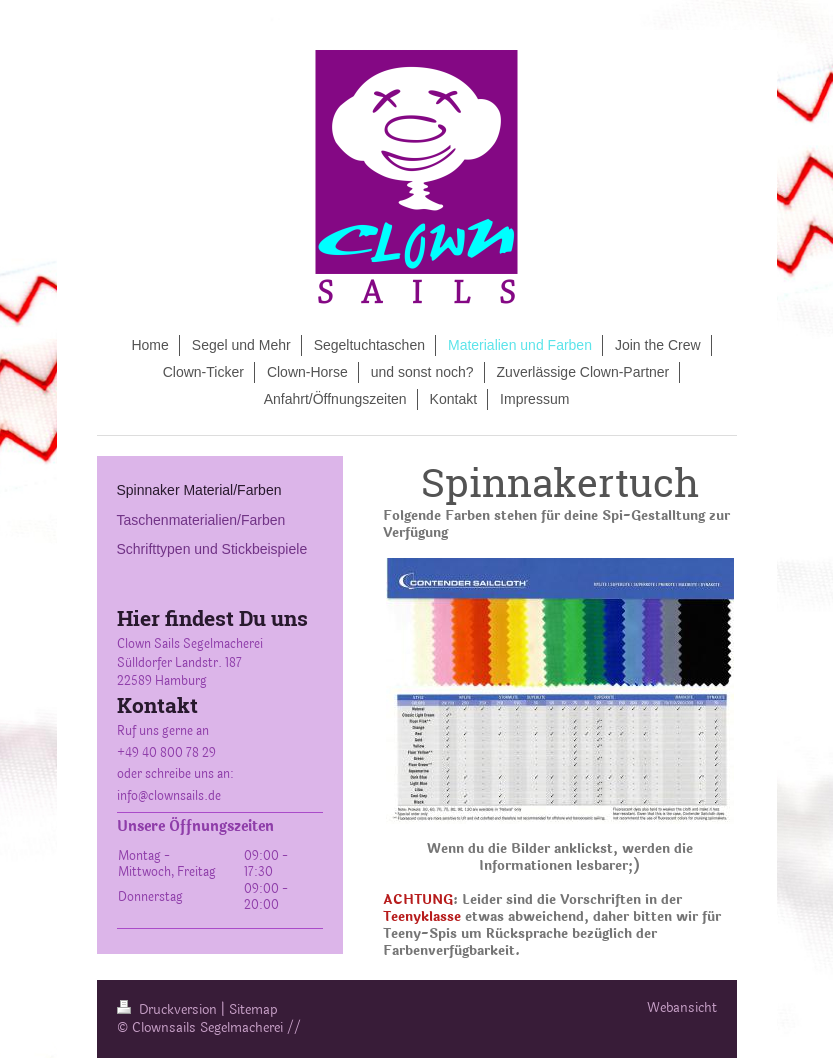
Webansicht (682, 1008)
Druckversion (169, 1010)
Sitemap (253, 1010)
